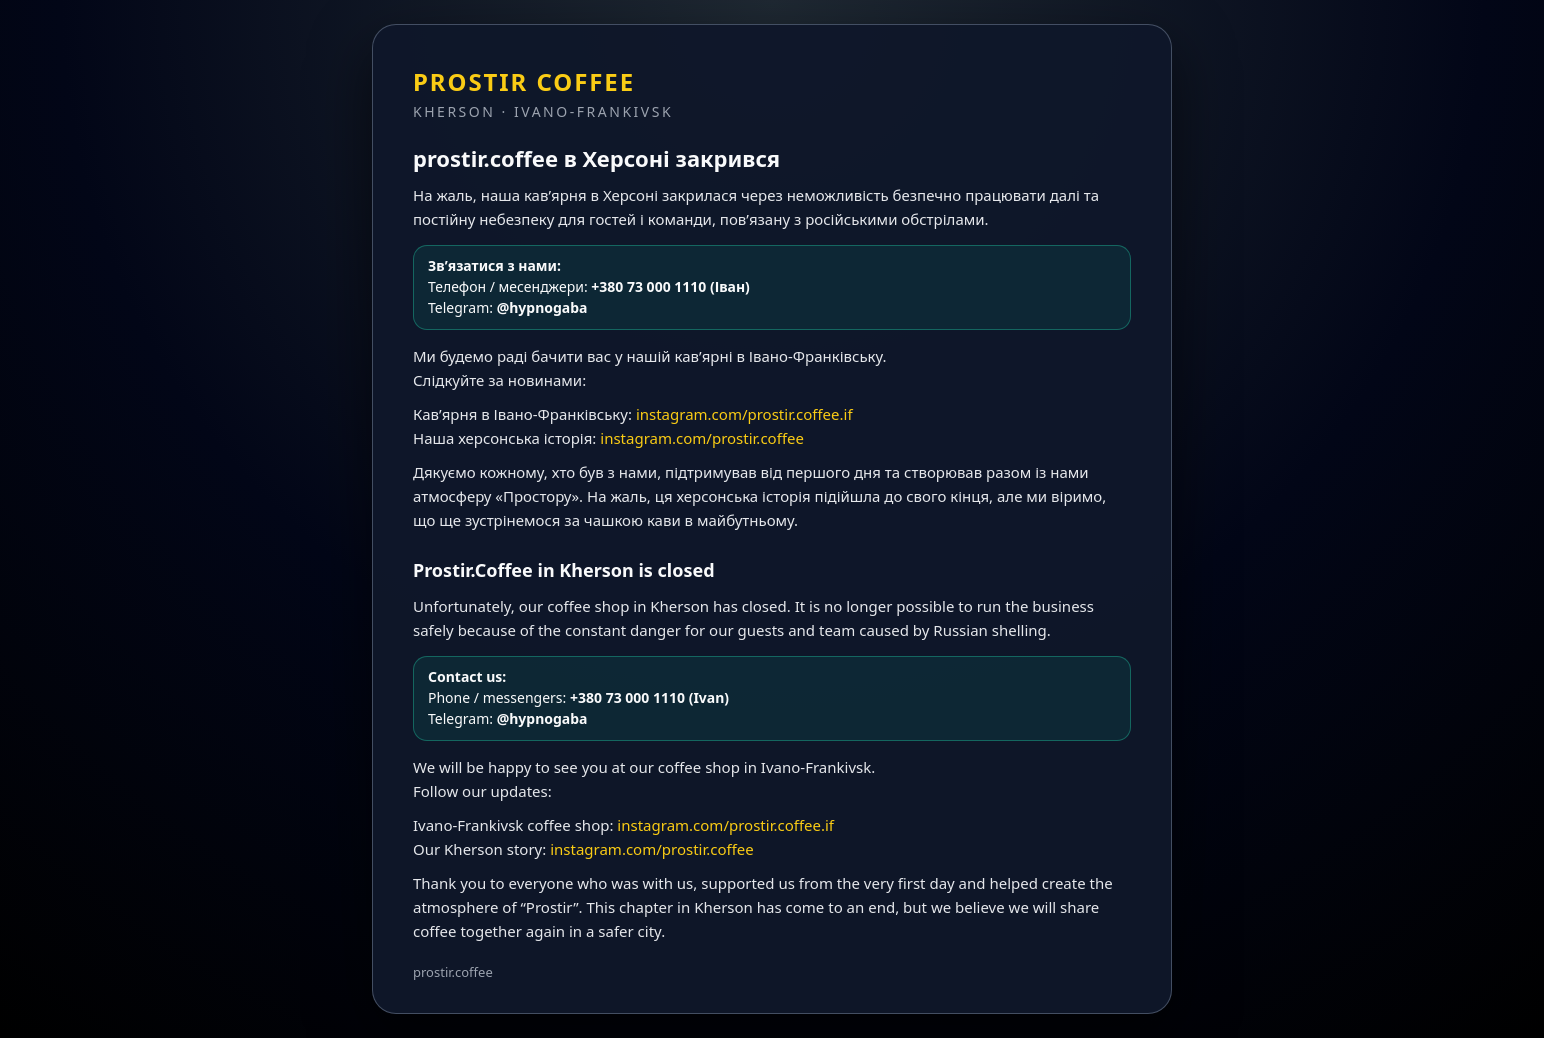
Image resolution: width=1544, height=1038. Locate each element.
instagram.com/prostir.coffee (702, 438)
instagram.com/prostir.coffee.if (744, 414)
